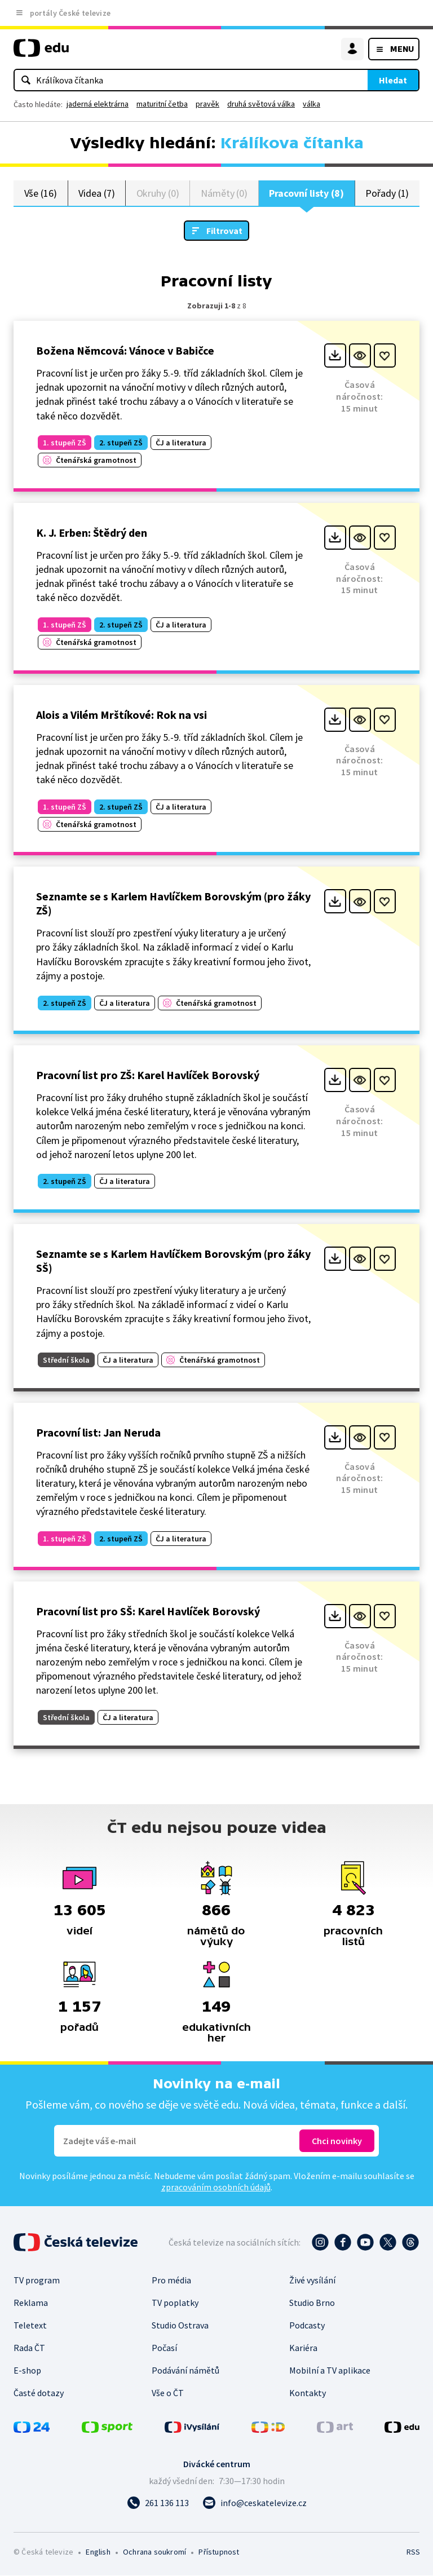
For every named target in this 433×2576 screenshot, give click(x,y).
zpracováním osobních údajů (216, 2187)
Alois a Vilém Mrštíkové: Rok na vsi (121, 715)
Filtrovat (224, 231)
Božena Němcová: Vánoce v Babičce (125, 351)
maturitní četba (162, 104)
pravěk (207, 104)
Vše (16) (40, 193)
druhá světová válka (261, 104)
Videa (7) (96, 193)
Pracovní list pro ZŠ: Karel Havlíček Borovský (147, 1075)
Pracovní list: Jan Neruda (98, 1433)
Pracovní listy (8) (306, 193)
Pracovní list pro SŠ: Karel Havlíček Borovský (148, 1612)
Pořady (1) (387, 193)
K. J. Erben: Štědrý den (91, 533)
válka (311, 104)
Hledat (393, 80)
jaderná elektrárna (98, 104)
